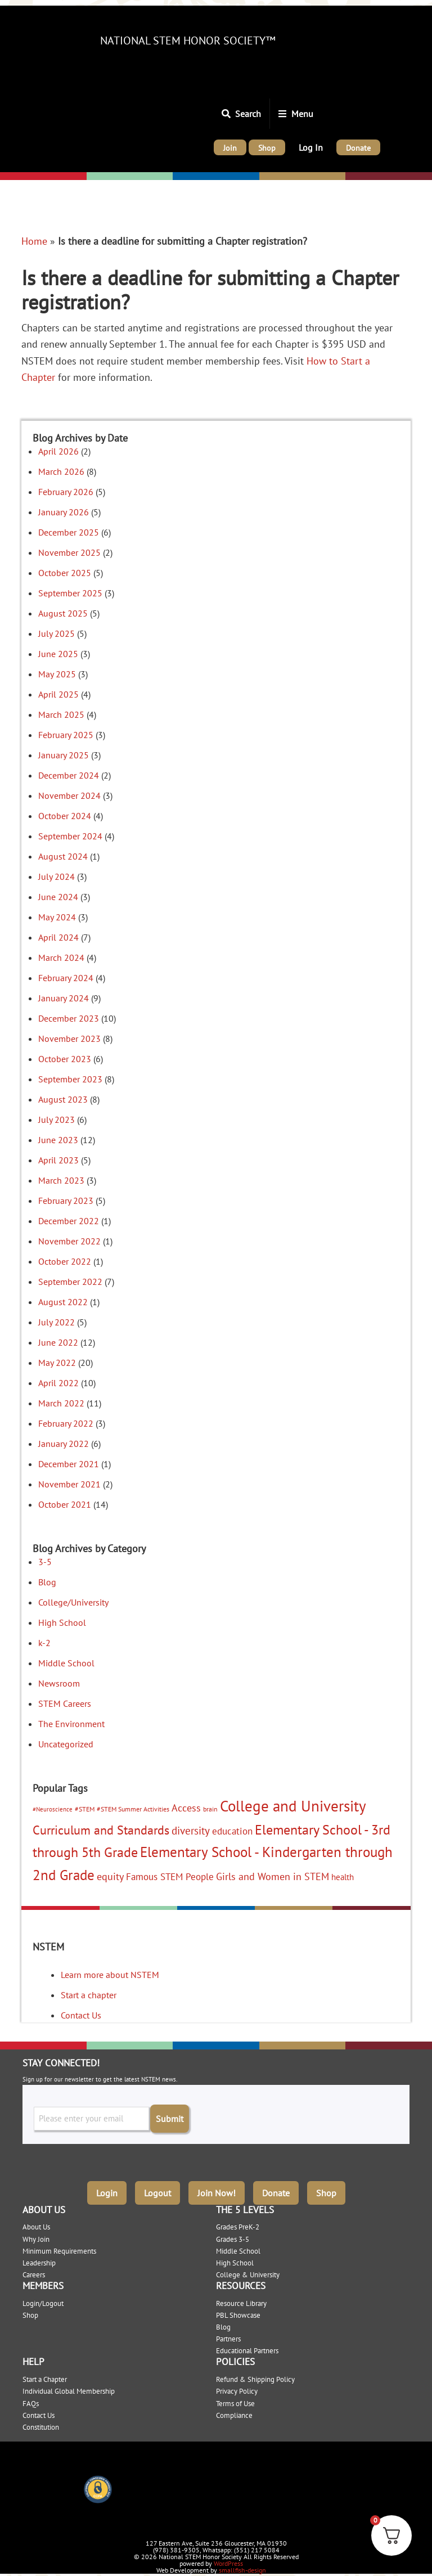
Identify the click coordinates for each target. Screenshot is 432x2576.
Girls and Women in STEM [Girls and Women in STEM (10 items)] (272, 1876)
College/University (385, 177)
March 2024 (61, 957)
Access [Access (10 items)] (186, 1807)
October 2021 (64, 1504)
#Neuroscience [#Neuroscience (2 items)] (53, 1809)
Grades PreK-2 (237, 2223)
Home (34, 241)
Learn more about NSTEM (110, 1974)
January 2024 (63, 998)
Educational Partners (247, 2347)
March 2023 (61, 1180)
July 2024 (56, 876)
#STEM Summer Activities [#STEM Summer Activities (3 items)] (133, 1809)
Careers (33, 2271)
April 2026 (58, 451)
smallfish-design (242, 2566)
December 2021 (68, 1463)
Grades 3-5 (232, 2236)
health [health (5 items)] (342, 1877)
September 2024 (70, 836)
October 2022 (64, 1261)
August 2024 (63, 856)
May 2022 (57, 1362)
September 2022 (70, 1281)
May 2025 (57, 674)
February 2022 (65, 1423)
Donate (276, 2189)
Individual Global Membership (68, 2388)
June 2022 (58, 1342)
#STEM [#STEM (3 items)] (84, 1809)
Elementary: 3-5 (121, 177)
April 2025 (58, 694)
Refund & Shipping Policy (255, 2376)
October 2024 (64, 815)
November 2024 (69, 795)
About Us (36, 2223)
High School (62, 1622)
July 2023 (56, 1119)
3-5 (45, 1561)
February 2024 (65, 977)
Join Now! (216, 2189)
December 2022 (68, 1220)
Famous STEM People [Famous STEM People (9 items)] (170, 1876)
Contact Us (81, 2015)
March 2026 (61, 471)
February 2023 (65, 1200)
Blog (47, 1582)
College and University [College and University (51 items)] (293, 1805)
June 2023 (58, 1139)
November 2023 (69, 1038)
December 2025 (68, 532)
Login (107, 2189)
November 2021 (69, 1484)
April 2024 (58, 937)
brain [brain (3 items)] (210, 1809)
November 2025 (69, 552)
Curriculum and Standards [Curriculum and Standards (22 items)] (101, 1830)
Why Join (36, 2236)
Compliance (234, 2412)
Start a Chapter (44, 2376)
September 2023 (70, 1079)
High (269, 177)
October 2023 (64, 1058)
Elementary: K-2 (35, 177)
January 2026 (63, 512)
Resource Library (241, 2300)
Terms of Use (235, 2400)
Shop (326, 2189)
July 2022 (56, 1322)
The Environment (71, 1723)
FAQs (30, 2400)
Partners (228, 2335)
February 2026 (65, 491)
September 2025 (70, 593)
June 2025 (58, 653)
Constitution (40, 2424)
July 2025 (56, 633)
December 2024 (68, 775)
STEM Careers (64, 1703)
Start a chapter (88, 1994)
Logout (157, 2189)
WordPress (228, 2560)
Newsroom (59, 1683)
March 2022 (61, 1403)
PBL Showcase (238, 2312)
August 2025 (63, 613)
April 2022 (58, 1382)
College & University (248, 2271)
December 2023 (68, 1018)
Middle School (66, 1663)
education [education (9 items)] (232, 1830)
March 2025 (61, 714)
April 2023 (58, 1160)
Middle (187, 177)
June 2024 (58, 896)
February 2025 (65, 734)
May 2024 (57, 917)
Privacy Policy (237, 2388)
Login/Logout (43, 2300)
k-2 (44, 1642)
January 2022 (63, 1443)
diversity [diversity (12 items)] (191, 1830)
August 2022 (63, 1301)
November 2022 (69, 1241)
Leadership (39, 2259)
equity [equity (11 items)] (110, 1876)
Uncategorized (65, 1744)
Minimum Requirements (59, 2248)
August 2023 (63, 1099)
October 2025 (64, 572)
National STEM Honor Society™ (188, 40)
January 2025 (63, 755)
